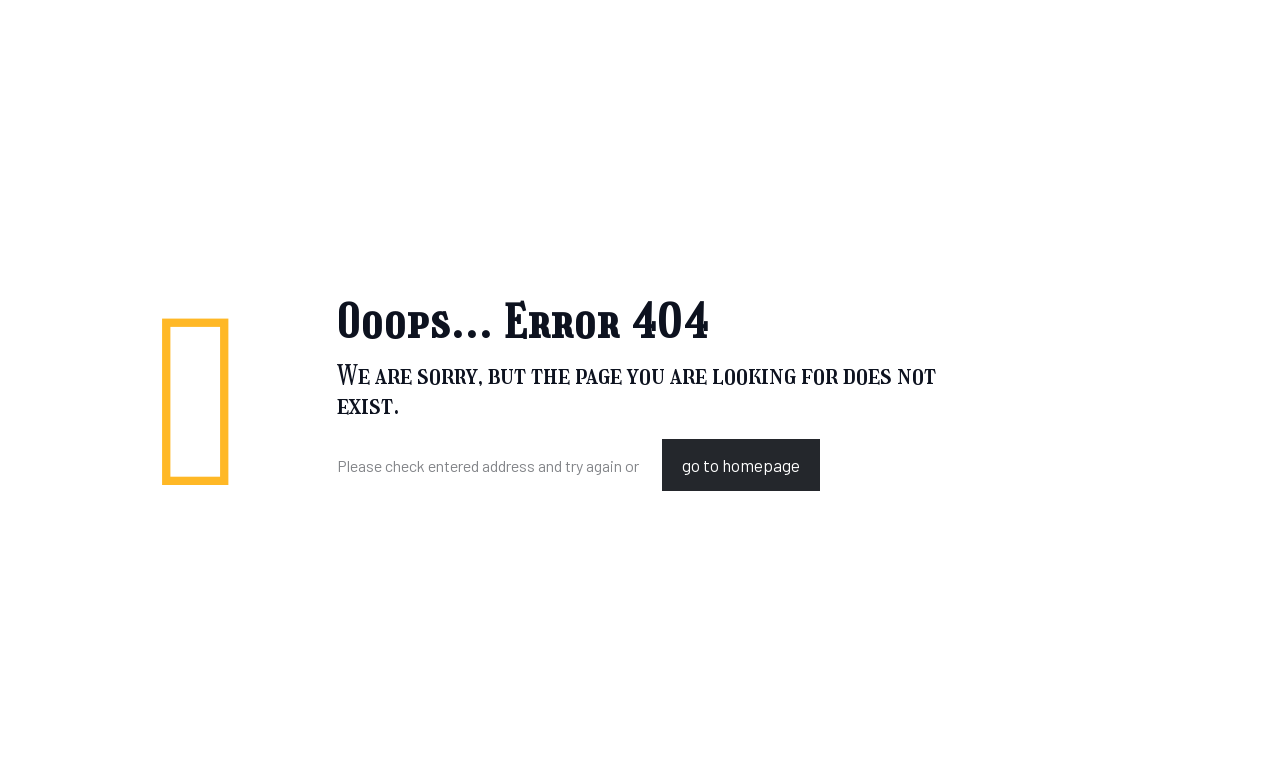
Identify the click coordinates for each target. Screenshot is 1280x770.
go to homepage (741, 465)
